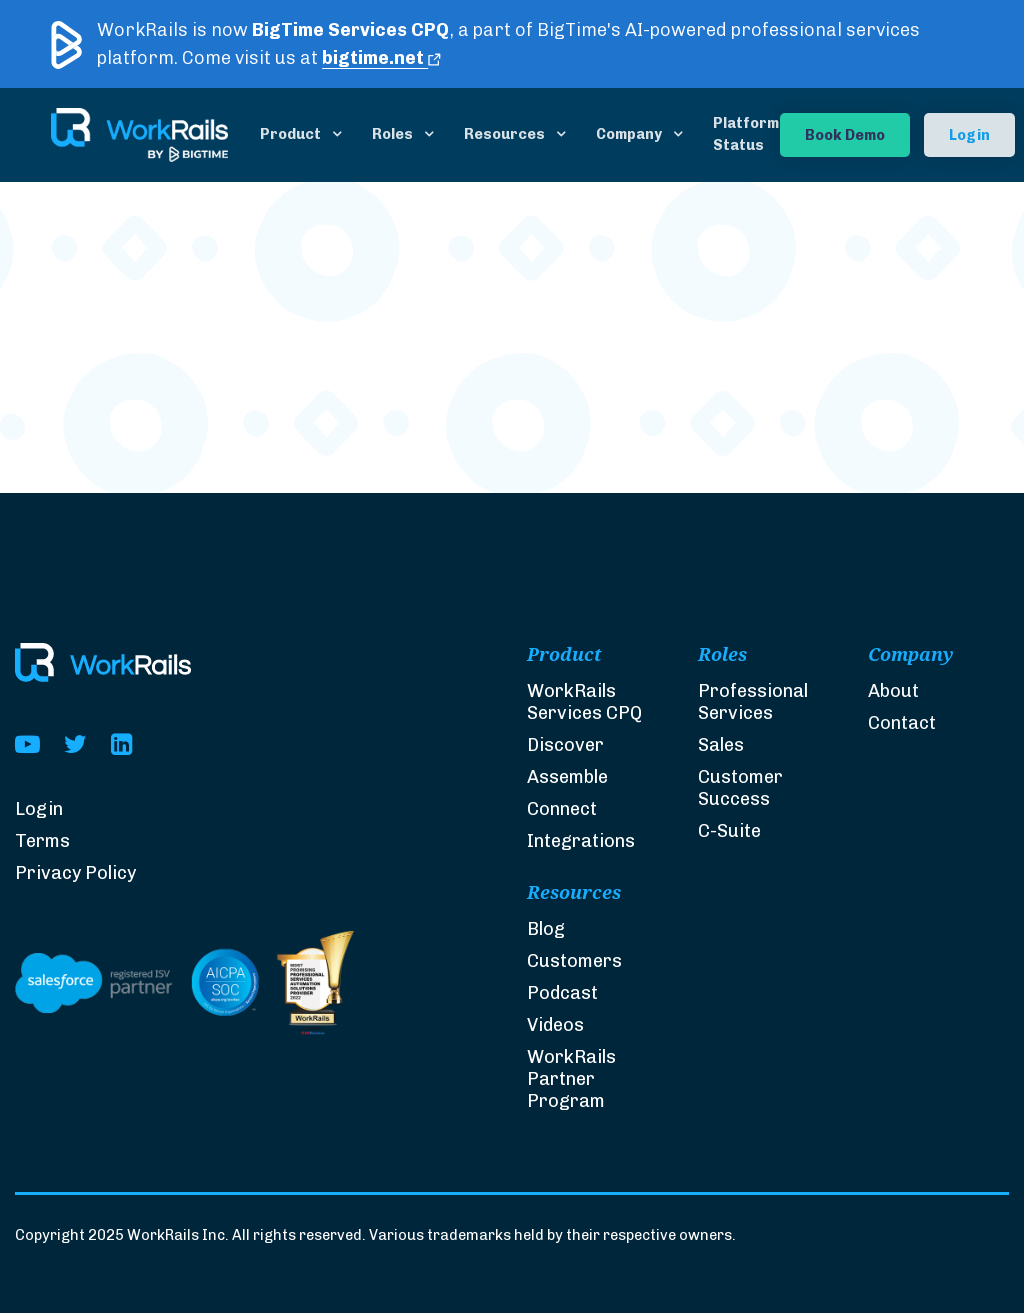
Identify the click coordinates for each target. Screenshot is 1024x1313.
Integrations (581, 841)
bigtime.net (381, 58)
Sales (721, 746)
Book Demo (845, 135)
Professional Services (753, 703)
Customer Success (740, 789)
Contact (902, 725)
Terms (42, 841)
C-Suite (729, 833)
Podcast (562, 994)
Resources (504, 134)
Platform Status (746, 134)
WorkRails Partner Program (571, 1080)
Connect (562, 809)
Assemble (567, 777)
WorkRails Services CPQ (584, 702)
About (893, 693)
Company (629, 134)
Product (290, 134)
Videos (555, 1026)
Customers (574, 962)
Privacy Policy (75, 873)
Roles (392, 134)
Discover (565, 745)
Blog (546, 930)
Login (969, 135)
